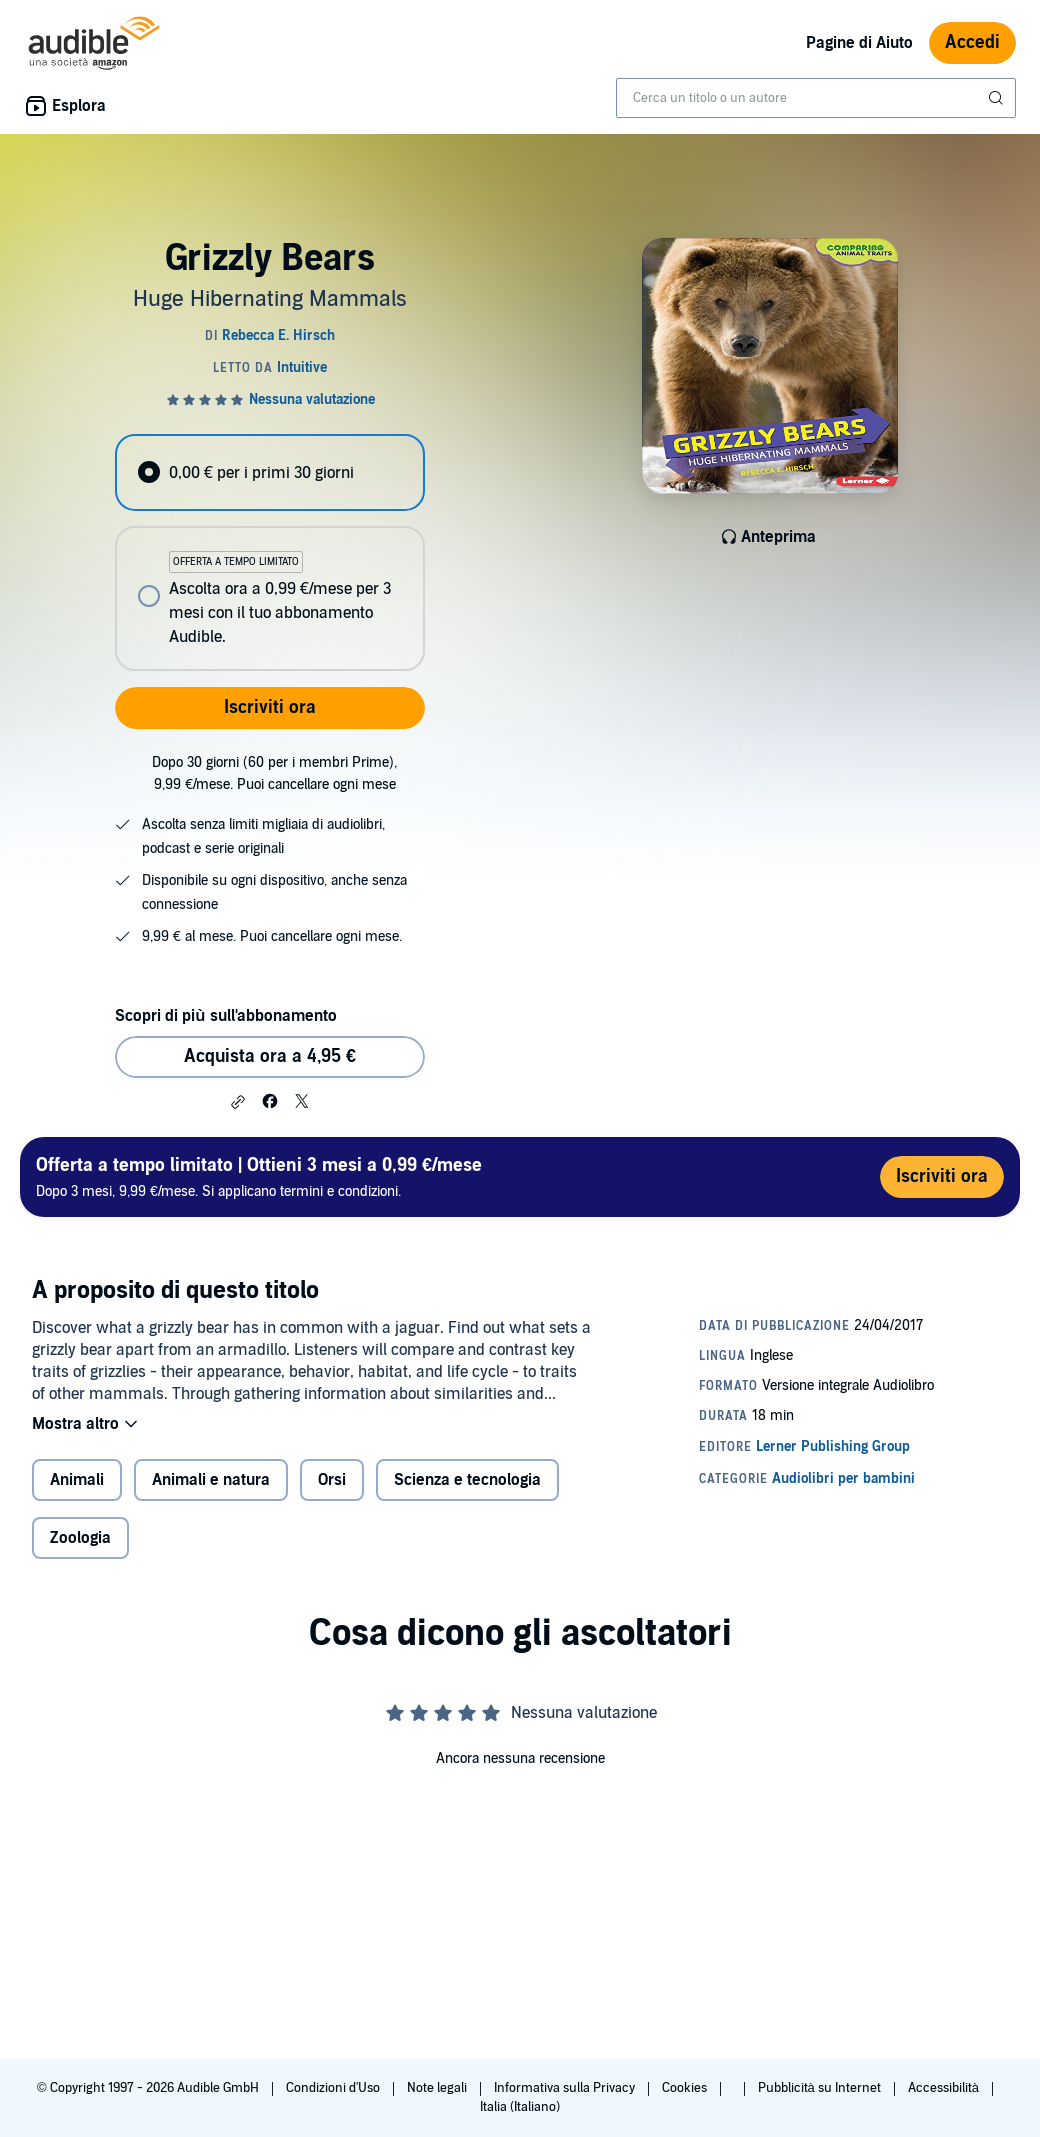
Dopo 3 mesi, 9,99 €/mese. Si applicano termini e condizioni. (259, 1176)
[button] (238, 1102)
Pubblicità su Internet (821, 2088)
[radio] (269, 472)
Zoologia (80, 1538)
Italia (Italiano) (520, 2107)
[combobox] (816, 98)
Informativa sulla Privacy (566, 2088)
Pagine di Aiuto (859, 43)
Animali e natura (211, 1480)
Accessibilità (945, 2088)
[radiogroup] (269, 552)
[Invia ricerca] (998, 98)
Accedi (972, 42)
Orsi (332, 1480)
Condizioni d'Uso (334, 2088)
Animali (77, 1480)
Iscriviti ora (270, 707)
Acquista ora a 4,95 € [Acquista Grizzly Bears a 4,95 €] (270, 1056)
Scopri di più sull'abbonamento (225, 1016)
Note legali (438, 2088)
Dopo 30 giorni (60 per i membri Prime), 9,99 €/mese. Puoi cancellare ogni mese (274, 773)
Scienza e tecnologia (467, 1480)
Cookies (686, 2088)
